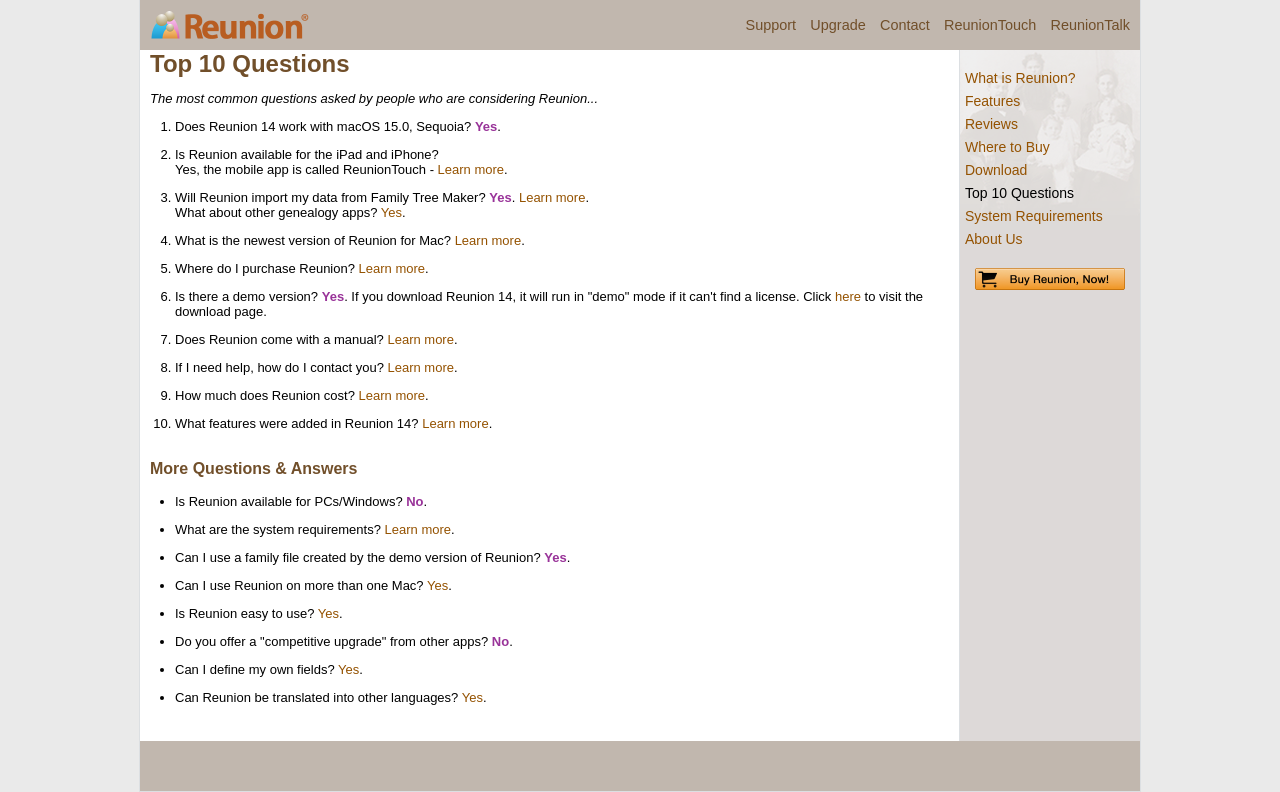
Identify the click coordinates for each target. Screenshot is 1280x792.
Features (992, 101)
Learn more (471, 169)
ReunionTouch (990, 25)
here (848, 296)
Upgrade (837, 25)
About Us (994, 239)
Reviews (991, 124)
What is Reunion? (1020, 78)
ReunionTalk (1090, 25)
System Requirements (1034, 216)
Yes (391, 212)
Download (996, 170)
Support (771, 25)
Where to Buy (1007, 147)
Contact (905, 25)
